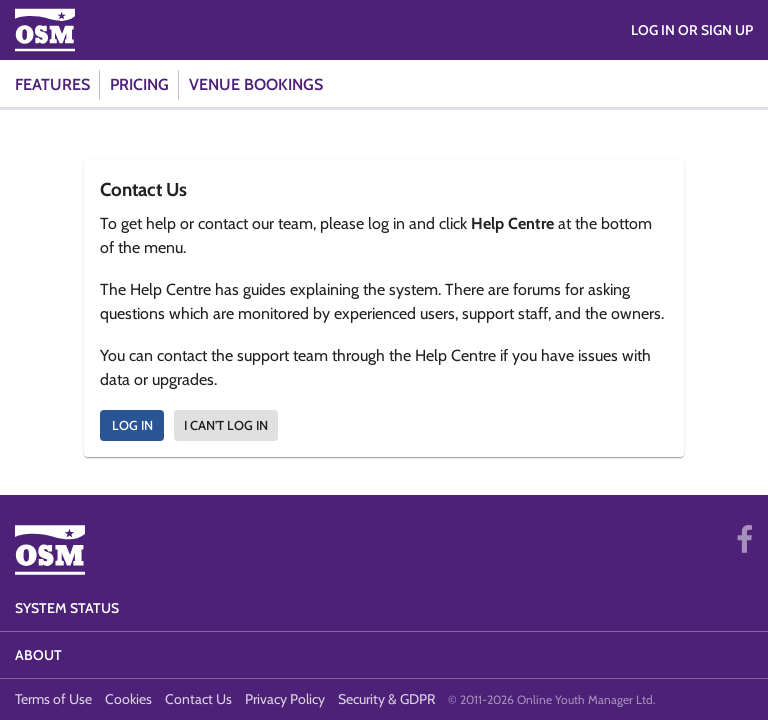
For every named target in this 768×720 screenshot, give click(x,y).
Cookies (128, 699)
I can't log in (226, 425)
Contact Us (198, 699)
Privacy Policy (285, 699)
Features (52, 84)
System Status (67, 608)
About (38, 655)
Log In (132, 425)
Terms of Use (53, 699)
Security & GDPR (386, 699)
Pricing (139, 84)
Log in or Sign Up (692, 30)
